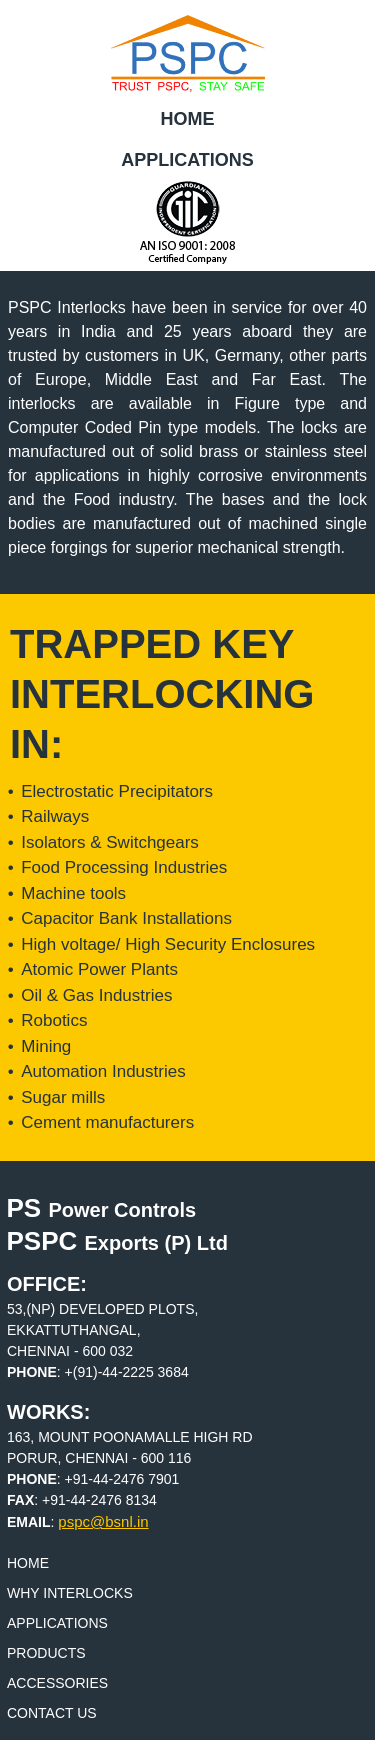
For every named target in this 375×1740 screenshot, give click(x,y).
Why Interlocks (70, 1593)
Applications (187, 160)
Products (46, 1653)
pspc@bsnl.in (103, 1521)
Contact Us (52, 1713)
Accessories (57, 1683)
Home (188, 119)
